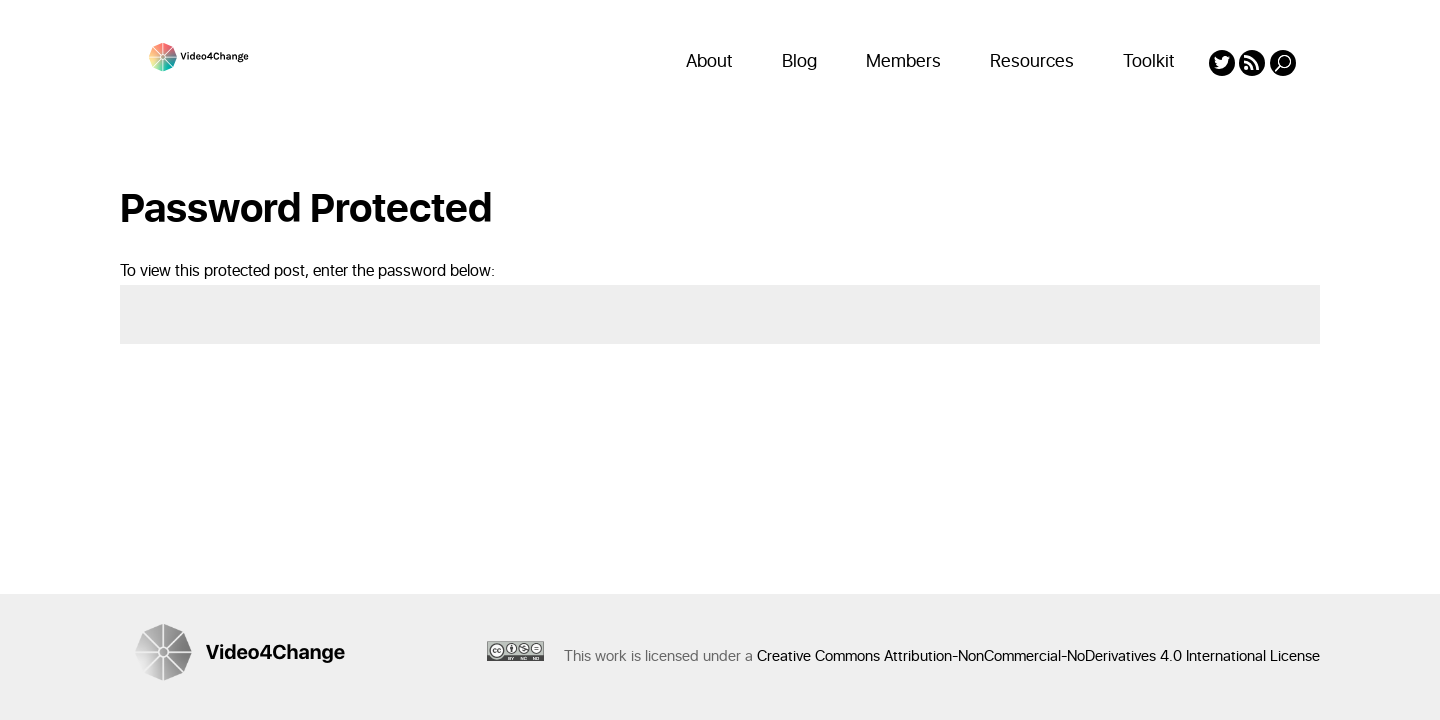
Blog (799, 61)
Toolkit (1149, 61)
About (709, 61)
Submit (1267, 393)
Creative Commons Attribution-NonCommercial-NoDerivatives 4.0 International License (1038, 656)
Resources (1032, 61)
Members (903, 61)
